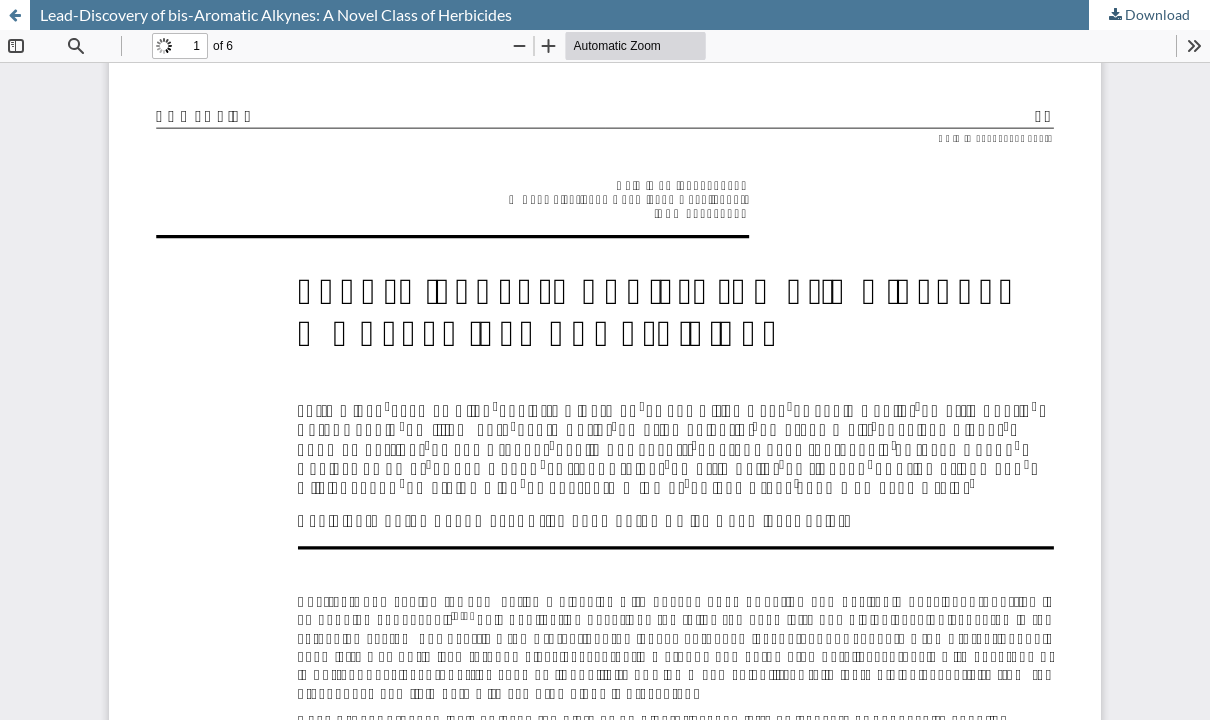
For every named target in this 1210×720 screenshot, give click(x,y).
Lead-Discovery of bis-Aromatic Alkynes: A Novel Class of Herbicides (276, 14)
